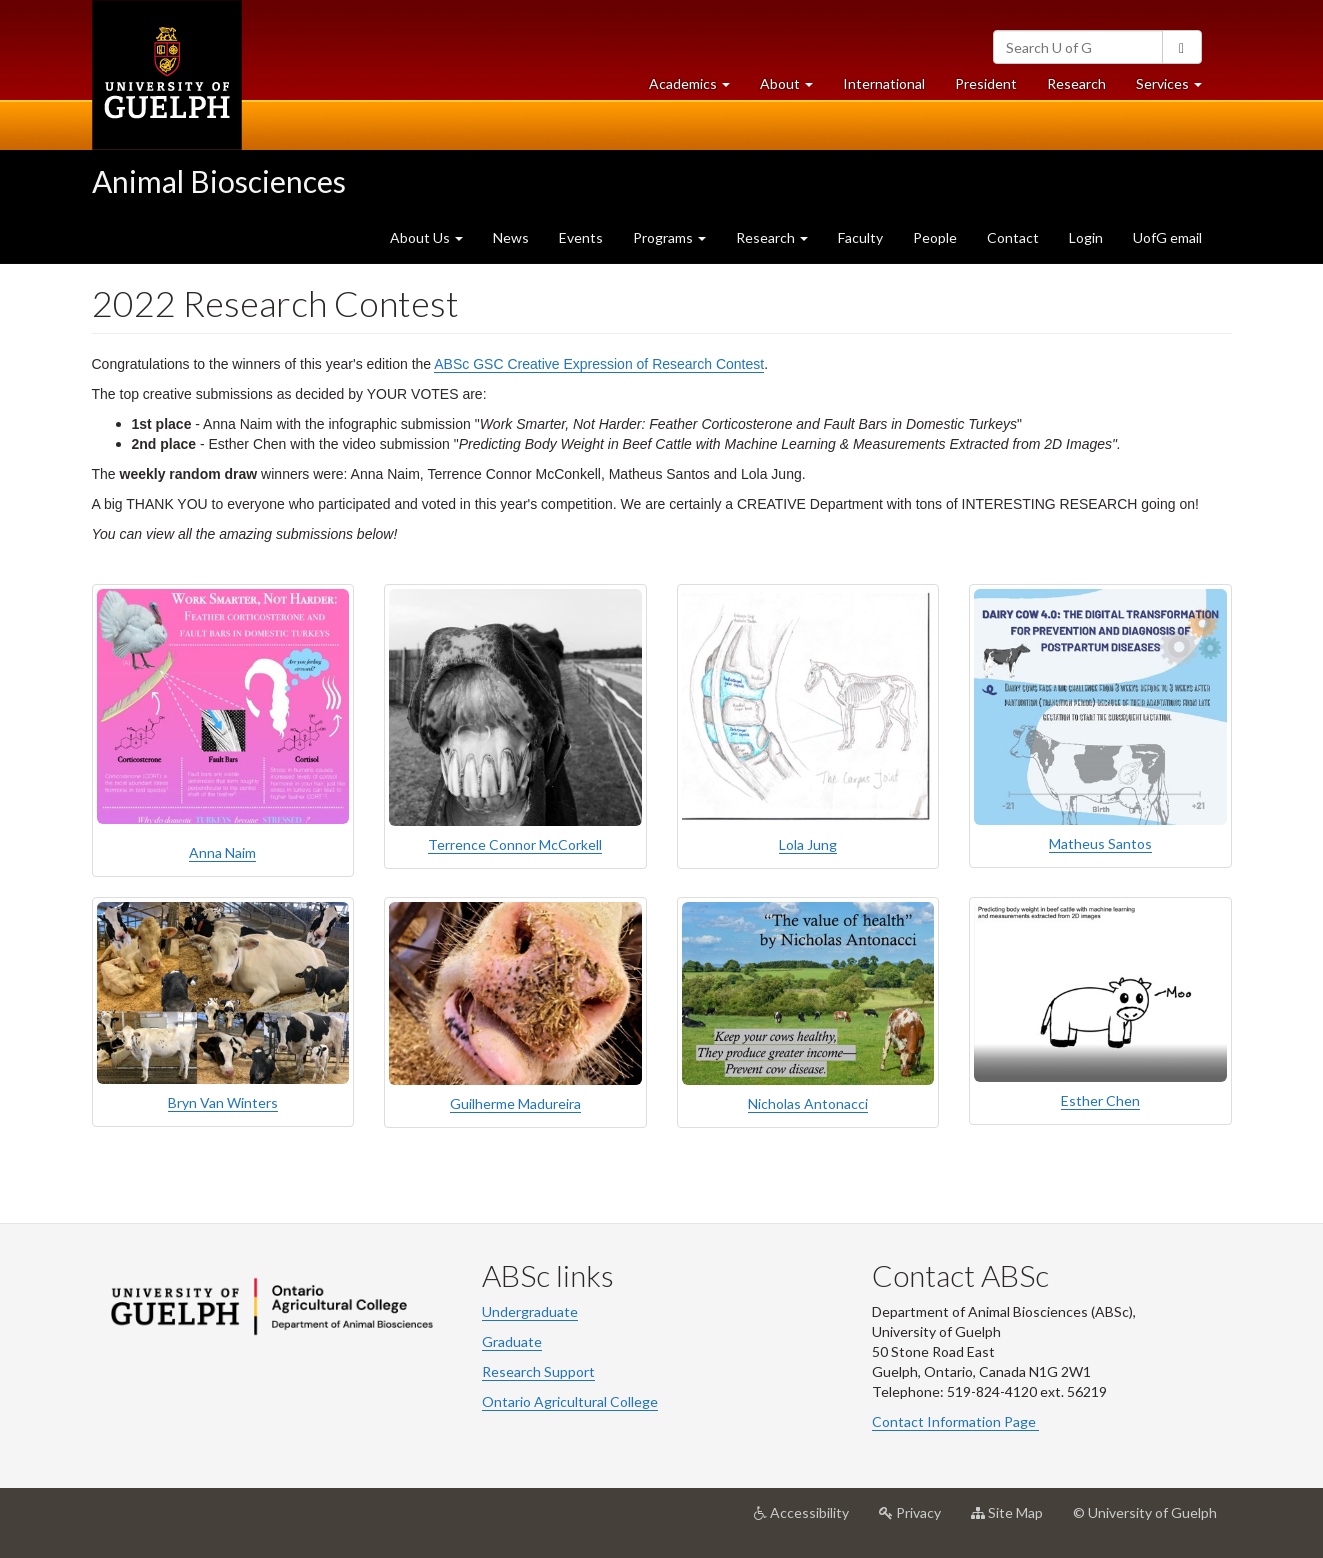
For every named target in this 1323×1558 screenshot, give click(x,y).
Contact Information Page (955, 1421)
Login (1086, 237)
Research (1084, 88)
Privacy (917, 1520)
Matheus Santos (1100, 843)
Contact (1013, 237)
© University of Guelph (1145, 1512)
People (935, 237)
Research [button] (772, 237)
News (511, 237)
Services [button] (1176, 88)
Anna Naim (222, 852)
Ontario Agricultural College (570, 1401)
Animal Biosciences (219, 181)
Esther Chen (1100, 1100)
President (986, 83)
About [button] (794, 88)
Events (581, 237)
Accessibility (809, 1520)
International (884, 83)
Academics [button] (697, 88)
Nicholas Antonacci (808, 1103)
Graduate (512, 1341)
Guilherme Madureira (515, 1103)
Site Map (1014, 1520)
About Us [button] (426, 237)
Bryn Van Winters (223, 1102)
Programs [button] (669, 237)
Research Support (538, 1371)
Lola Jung (808, 844)
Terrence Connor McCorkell (515, 844)
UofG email (1167, 237)
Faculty (860, 237)
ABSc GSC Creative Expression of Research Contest (599, 364)
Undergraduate (530, 1311)
